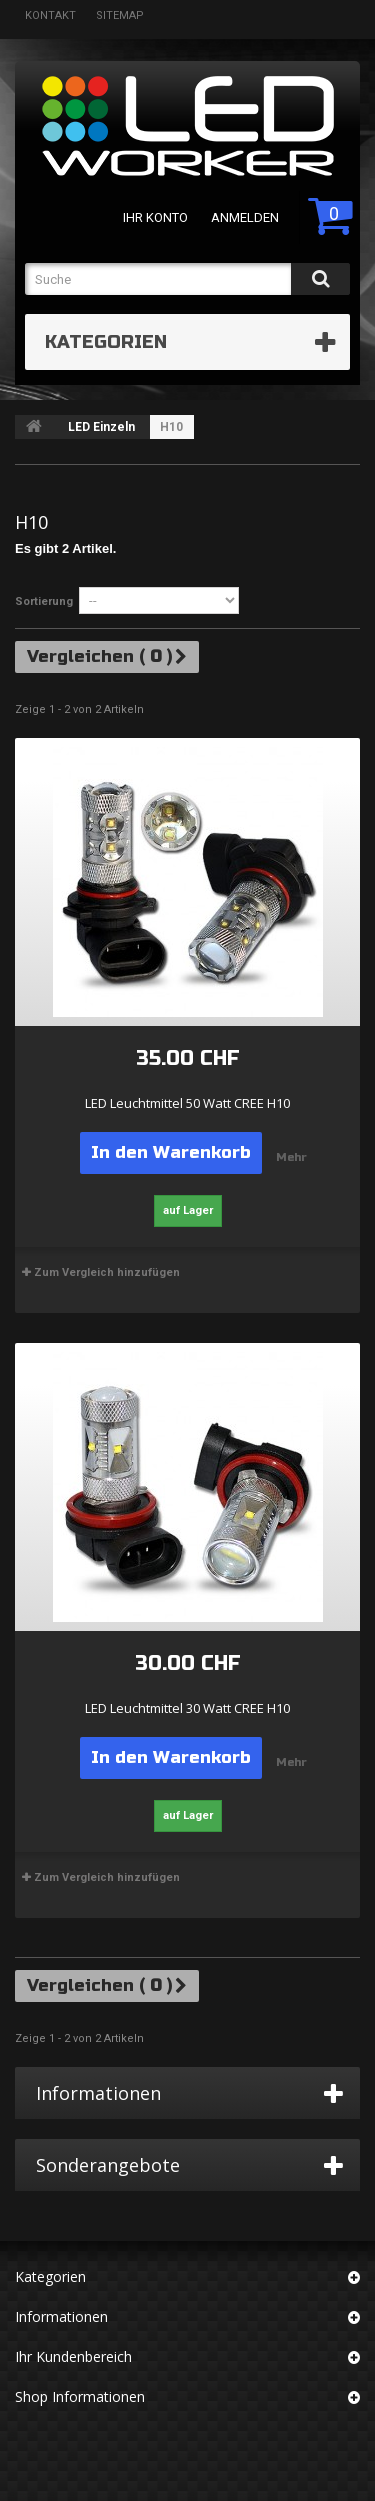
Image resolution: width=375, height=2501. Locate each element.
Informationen (98, 2093)
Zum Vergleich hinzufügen (107, 1272)
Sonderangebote (108, 2165)
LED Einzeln (101, 427)
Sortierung (44, 601)
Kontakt (50, 15)
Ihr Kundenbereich (73, 2356)
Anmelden (245, 217)
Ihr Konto (155, 217)
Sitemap (120, 15)
